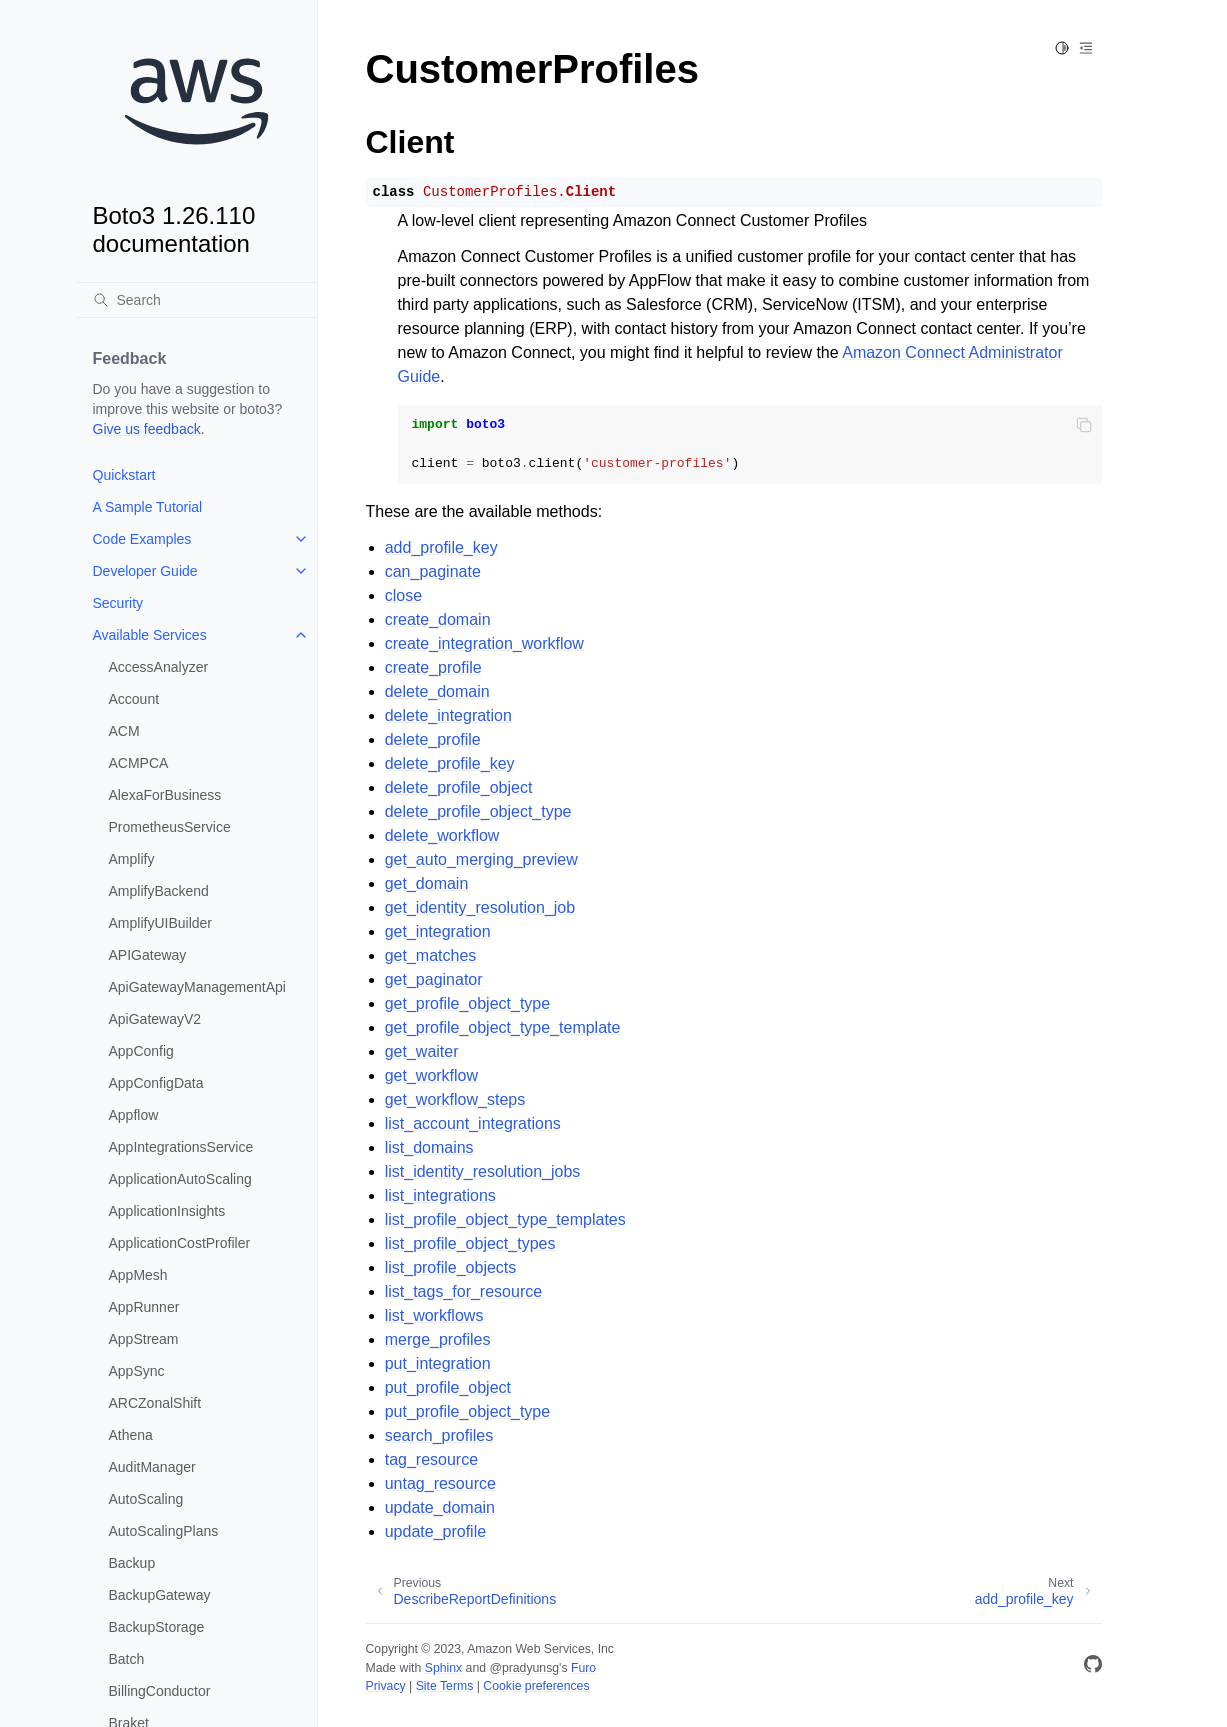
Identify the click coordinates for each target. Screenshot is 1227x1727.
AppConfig (141, 1051)
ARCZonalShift (155, 1403)
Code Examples (142, 539)
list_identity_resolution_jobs (483, 1171)
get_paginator (434, 979)
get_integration (438, 931)
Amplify (132, 859)
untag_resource (440, 1483)
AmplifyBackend (159, 891)
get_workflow (431, 1075)
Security (118, 603)
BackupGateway (160, 1595)
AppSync (137, 1371)
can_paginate (433, 571)
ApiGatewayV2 (155, 1019)
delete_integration (448, 715)
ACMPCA (139, 763)
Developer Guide (145, 571)
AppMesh (138, 1275)
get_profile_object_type (467, 1003)
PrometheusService (170, 827)
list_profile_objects (451, 1267)
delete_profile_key (450, 763)
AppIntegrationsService (181, 1147)
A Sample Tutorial (148, 507)
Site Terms (445, 1686)
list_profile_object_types (470, 1243)
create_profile (433, 667)
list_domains (429, 1147)
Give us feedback (147, 429)
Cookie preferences (536, 1686)
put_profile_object (448, 1387)
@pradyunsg (524, 1668)
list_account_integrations (473, 1123)
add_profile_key (441, 547)
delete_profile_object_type (478, 811)
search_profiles (439, 1435)
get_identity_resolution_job (480, 907)
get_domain (427, 883)
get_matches (431, 955)
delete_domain (437, 691)
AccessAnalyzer (159, 667)
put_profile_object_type (467, 1411)
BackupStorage (157, 1627)
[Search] (197, 300)
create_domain (438, 619)
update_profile (435, 1531)
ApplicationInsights (167, 1211)
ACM (124, 731)
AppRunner (144, 1307)
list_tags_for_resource (463, 1291)
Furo (583, 1668)
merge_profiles (438, 1339)
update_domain (440, 1507)
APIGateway (148, 955)
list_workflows (434, 1315)
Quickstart (124, 475)
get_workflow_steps (455, 1099)
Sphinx (443, 1668)
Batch (127, 1659)
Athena (131, 1435)
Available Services (150, 635)
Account (134, 699)
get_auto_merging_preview (481, 859)
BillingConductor (160, 1691)
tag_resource (431, 1459)
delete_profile (433, 739)
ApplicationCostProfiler (180, 1243)
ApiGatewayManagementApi (197, 987)
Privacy (386, 1686)
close (403, 595)
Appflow (134, 1115)
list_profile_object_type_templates (505, 1219)
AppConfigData (156, 1083)
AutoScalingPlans (164, 1531)
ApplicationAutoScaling (180, 1179)
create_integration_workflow (484, 643)
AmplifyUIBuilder (160, 923)
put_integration (438, 1363)
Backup (132, 1563)
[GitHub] (1093, 1667)
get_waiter (422, 1051)
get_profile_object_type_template (503, 1027)
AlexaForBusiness (165, 795)
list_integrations (440, 1195)
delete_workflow (442, 835)
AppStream (144, 1339)
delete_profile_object (459, 787)
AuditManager (152, 1467)
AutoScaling (146, 1499)
